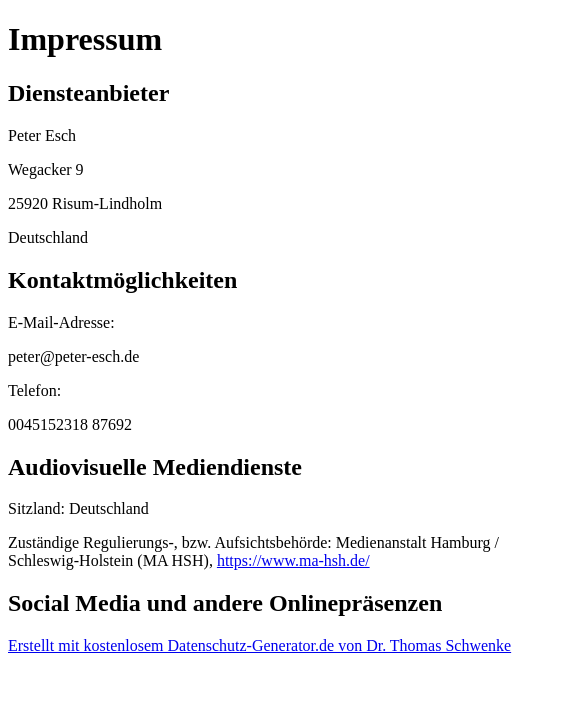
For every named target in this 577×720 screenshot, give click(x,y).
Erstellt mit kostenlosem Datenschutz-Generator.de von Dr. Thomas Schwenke (259, 645)
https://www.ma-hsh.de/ (293, 560)
